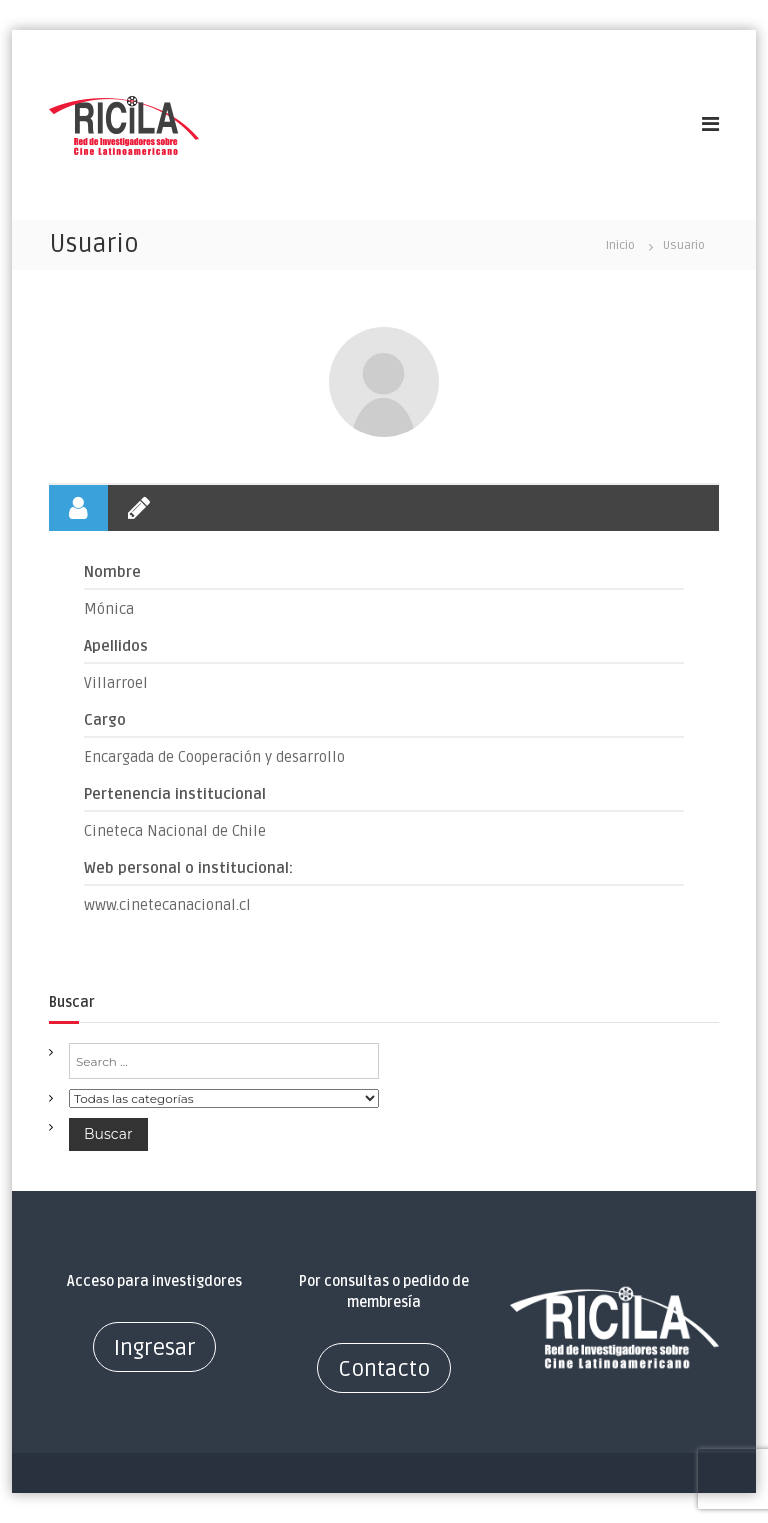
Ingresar (154, 1348)
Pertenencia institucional (175, 794)
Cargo (105, 720)
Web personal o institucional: (188, 868)
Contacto (384, 1369)
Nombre (112, 572)
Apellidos (116, 646)
